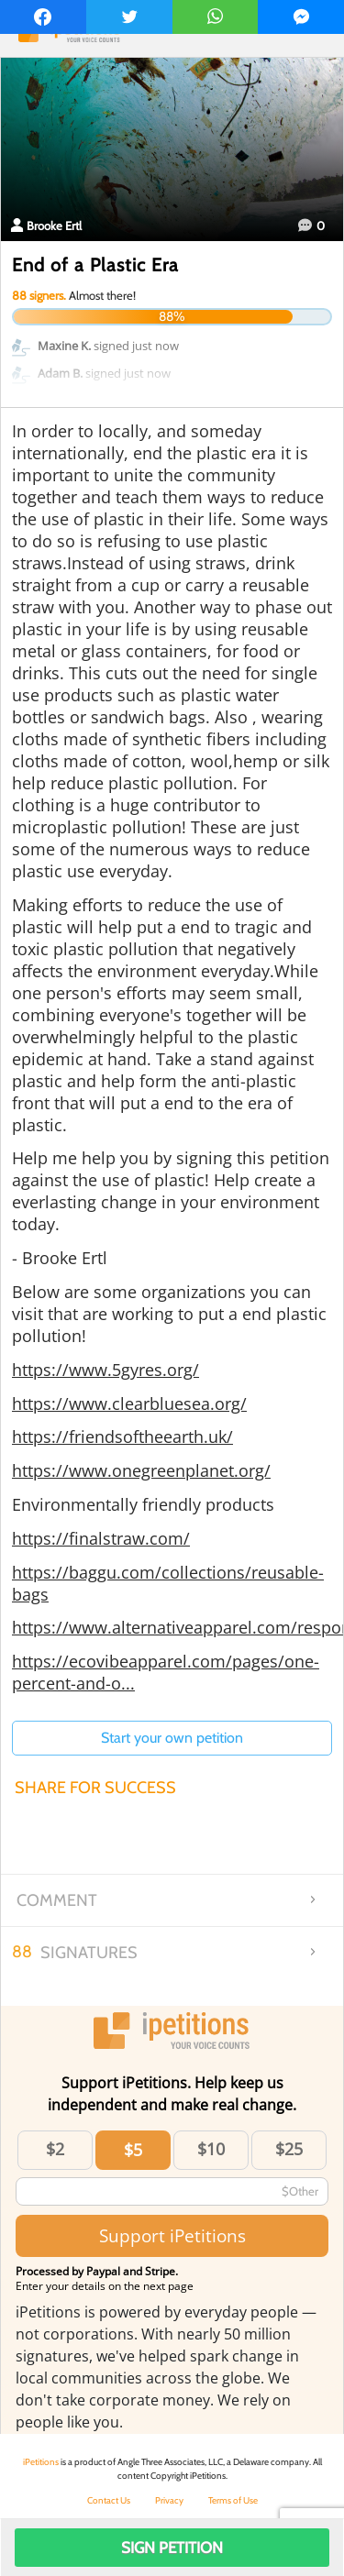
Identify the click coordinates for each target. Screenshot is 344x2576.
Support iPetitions (172, 2235)
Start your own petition (172, 1737)
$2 (55, 2149)
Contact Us (108, 2500)
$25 (289, 2149)
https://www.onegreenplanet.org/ (141, 1470)
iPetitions (41, 2462)
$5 (133, 2150)
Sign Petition (172, 2547)
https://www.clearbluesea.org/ (129, 1404)
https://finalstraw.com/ (101, 1538)
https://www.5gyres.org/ (105, 1370)
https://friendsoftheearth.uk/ (122, 1437)
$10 (211, 2149)
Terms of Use (233, 2500)
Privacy (169, 2500)
